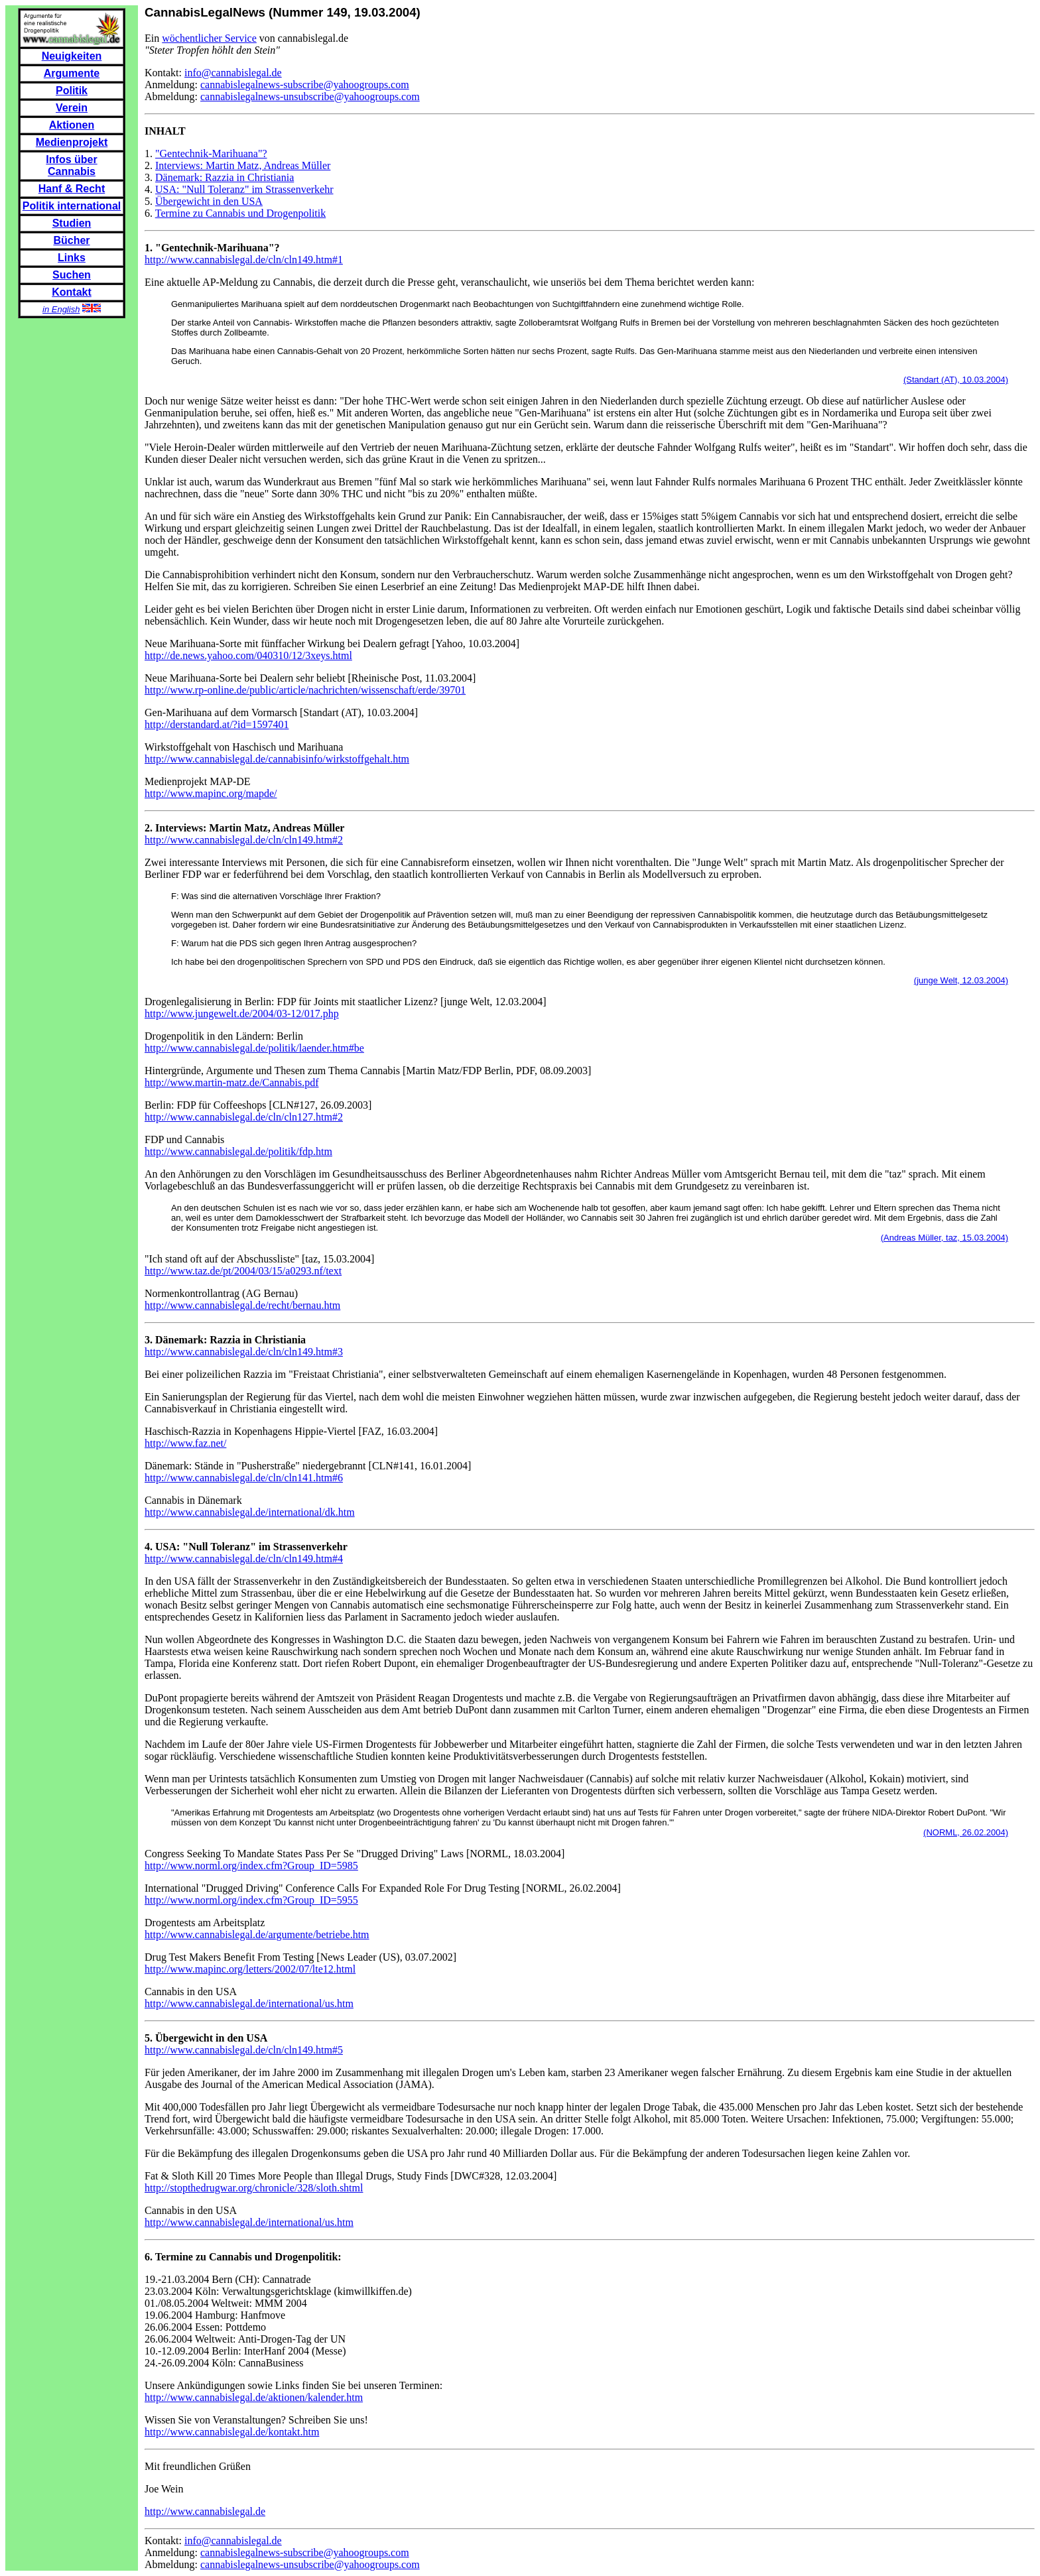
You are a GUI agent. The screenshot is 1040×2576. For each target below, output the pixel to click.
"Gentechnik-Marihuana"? (211, 153)
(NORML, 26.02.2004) (965, 1832)
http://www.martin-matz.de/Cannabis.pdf (231, 1082)
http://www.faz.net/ (185, 1443)
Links (72, 257)
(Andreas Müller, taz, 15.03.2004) (944, 1238)
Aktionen (71, 125)
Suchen (71, 274)
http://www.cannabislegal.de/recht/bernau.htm (242, 1305)
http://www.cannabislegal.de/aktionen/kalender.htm (254, 2397)
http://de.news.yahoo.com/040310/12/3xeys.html (248, 655)
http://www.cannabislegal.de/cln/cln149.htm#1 (244, 259)
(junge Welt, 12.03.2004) (961, 980)
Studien (72, 223)
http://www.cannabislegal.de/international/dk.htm (250, 1512)
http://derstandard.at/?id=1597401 (217, 724)
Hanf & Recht (71, 188)
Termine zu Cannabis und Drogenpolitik (240, 213)
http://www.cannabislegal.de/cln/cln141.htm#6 (244, 1477)
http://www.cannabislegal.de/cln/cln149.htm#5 (244, 2049)
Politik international (72, 206)
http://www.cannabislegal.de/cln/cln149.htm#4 (244, 1558)
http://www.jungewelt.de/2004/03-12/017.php (242, 1013)
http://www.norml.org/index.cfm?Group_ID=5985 (251, 1865)
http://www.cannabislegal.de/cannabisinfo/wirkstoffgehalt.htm (277, 759)
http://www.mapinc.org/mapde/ (211, 793)
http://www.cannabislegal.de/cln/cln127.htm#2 (244, 1117)
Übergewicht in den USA (209, 201)
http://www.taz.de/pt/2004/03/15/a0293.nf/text (243, 1270)
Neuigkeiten (72, 56)
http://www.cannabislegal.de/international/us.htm (249, 2003)
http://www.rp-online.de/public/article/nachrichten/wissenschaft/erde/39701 (305, 690)
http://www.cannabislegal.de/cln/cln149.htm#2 (244, 839)
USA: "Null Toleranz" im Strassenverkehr (244, 189)
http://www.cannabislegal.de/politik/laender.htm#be (254, 1048)
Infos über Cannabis (71, 165)
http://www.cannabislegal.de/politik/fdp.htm (238, 1151)
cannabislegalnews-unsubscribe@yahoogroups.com (310, 96)
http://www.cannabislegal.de (205, 2511)
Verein (72, 107)
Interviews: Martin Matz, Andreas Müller (242, 165)
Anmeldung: (172, 84)
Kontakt (72, 292)
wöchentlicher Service (209, 38)
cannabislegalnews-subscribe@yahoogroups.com (304, 84)
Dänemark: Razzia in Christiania (224, 177)
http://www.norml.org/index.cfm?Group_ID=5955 (251, 1900)
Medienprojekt (71, 142)
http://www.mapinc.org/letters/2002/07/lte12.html (250, 1969)
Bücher (71, 240)
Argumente (71, 73)
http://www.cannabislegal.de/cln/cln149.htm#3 (244, 1351)
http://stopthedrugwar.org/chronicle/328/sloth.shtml (254, 2187)
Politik (72, 90)
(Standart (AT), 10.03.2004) (955, 380)
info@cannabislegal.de (233, 72)
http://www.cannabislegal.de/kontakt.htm (232, 2431)
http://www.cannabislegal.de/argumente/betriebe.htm (257, 1934)
